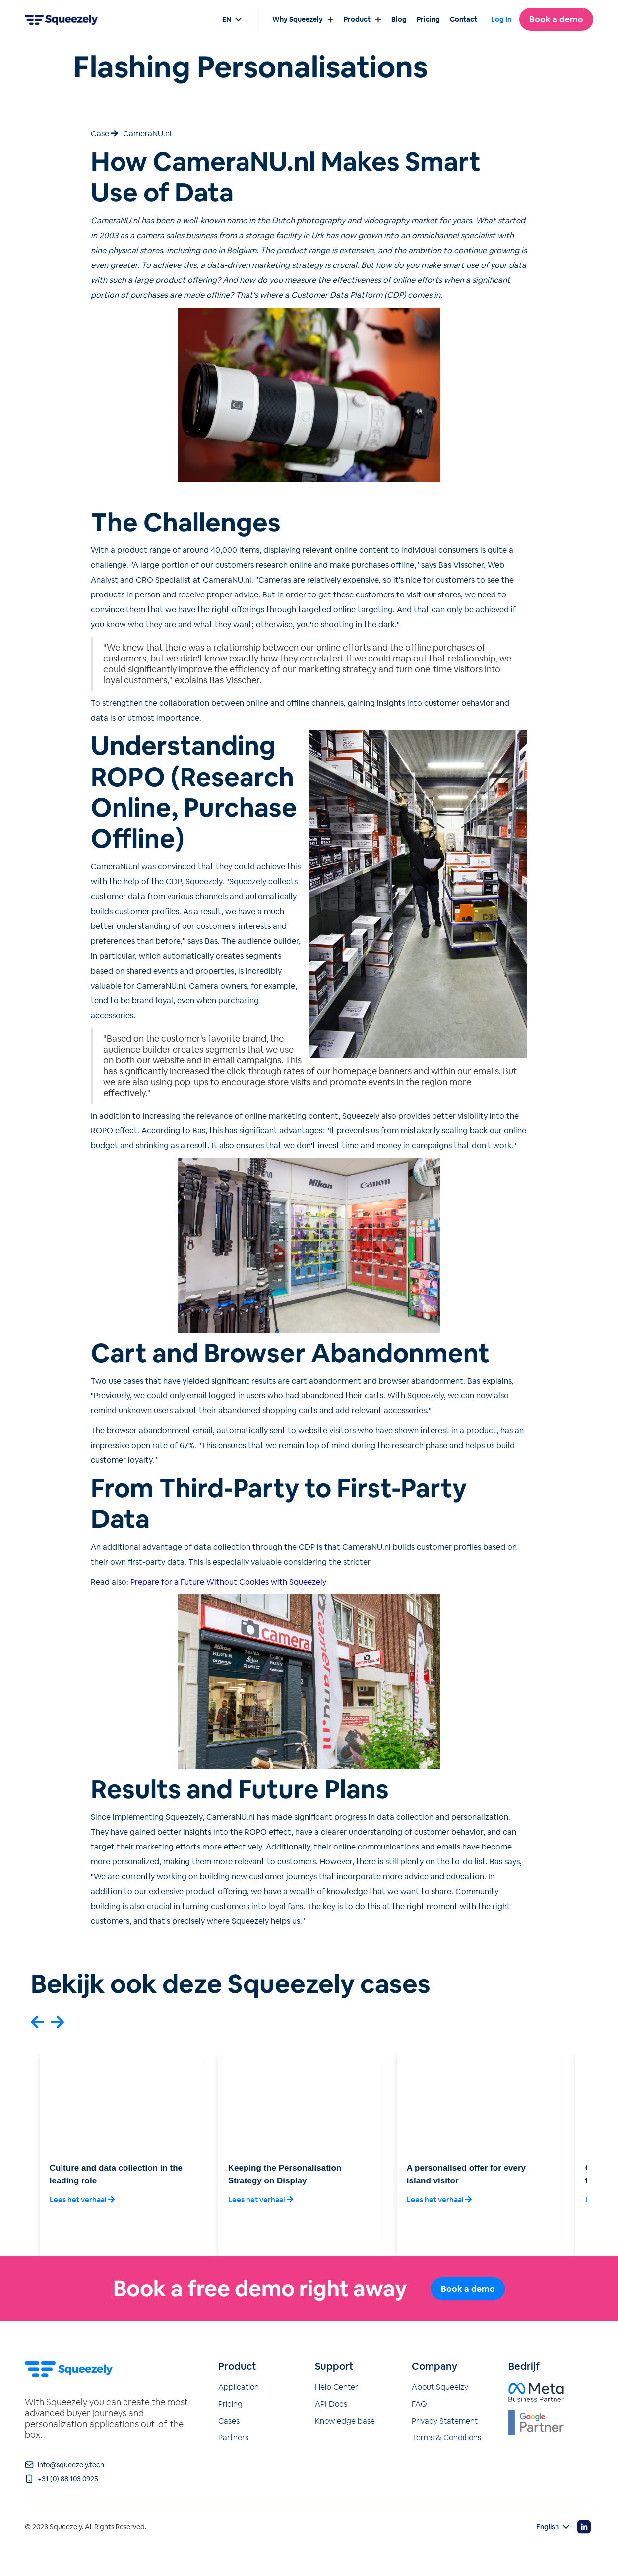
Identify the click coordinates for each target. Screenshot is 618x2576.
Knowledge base (345, 2421)
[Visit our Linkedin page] (584, 2527)
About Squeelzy (440, 2387)
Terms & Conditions (446, 2437)
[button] (37, 2022)
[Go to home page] (61, 19)
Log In (501, 19)
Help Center (336, 2387)
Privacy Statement (445, 2421)
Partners (233, 2437)
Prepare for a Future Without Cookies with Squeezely (228, 1582)
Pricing (230, 2404)
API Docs (331, 2404)
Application (238, 2387)
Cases (229, 2421)
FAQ (419, 2404)
